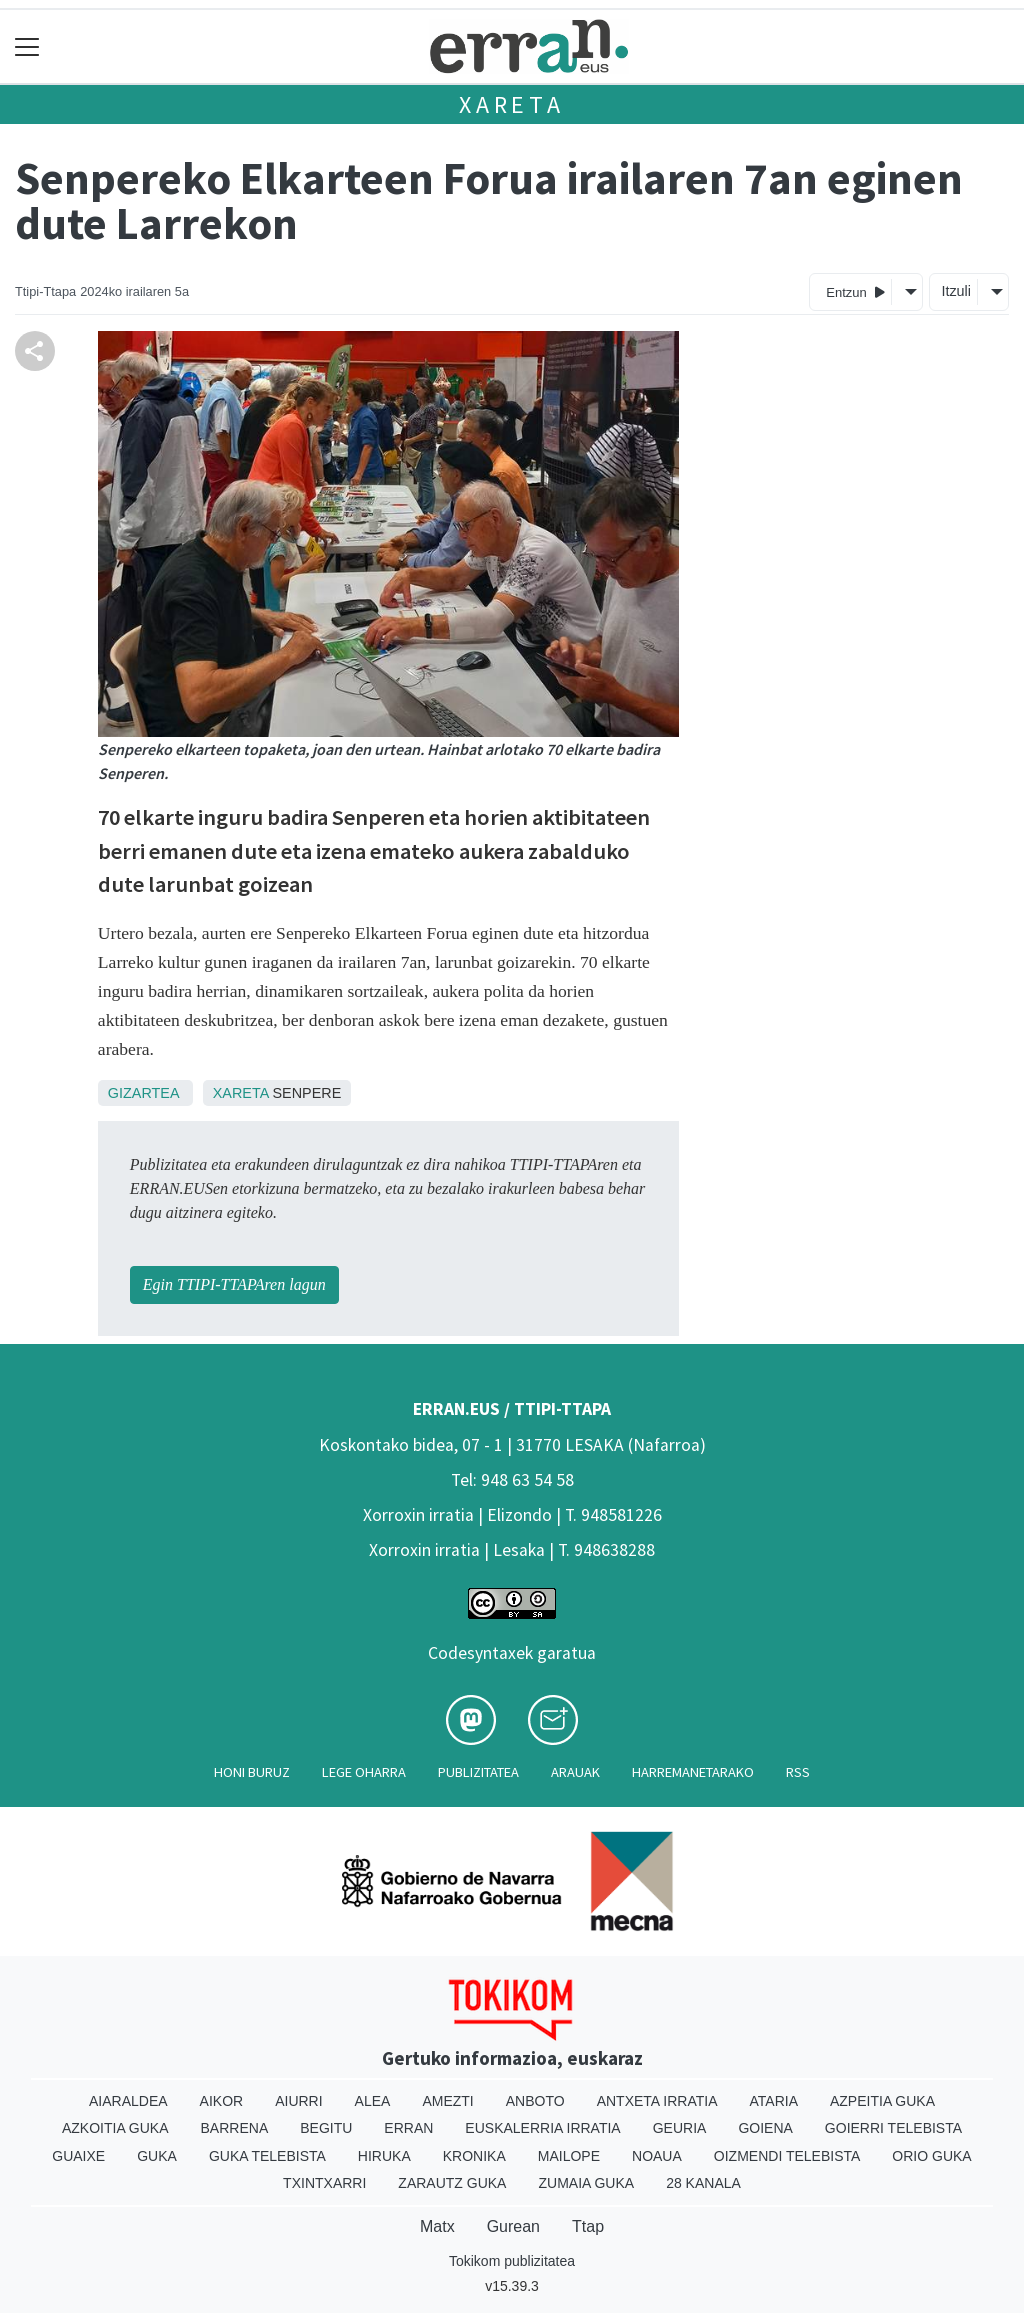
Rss (798, 1772)
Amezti (447, 2101)
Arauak (575, 1772)
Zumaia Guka (586, 2183)
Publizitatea (478, 1772)
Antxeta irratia (657, 2101)
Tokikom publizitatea (512, 2261)
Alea (373, 2101)
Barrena (235, 2128)
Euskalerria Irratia (542, 2128)
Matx (437, 2226)
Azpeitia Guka (882, 2101)
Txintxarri (324, 2183)
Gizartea (143, 1093)
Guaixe (78, 2156)
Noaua (657, 2156)
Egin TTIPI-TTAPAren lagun (234, 1284)
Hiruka (384, 2156)
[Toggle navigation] (27, 46)
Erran (408, 2128)
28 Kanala (703, 2183)
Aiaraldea (128, 2101)
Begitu (326, 2128)
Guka (157, 2156)
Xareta (512, 104)
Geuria (680, 2128)
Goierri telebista (893, 2128)
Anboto (535, 2101)
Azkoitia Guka (115, 2128)
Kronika (474, 2156)
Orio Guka (931, 2156)
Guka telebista (267, 2156)
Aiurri (298, 2101)
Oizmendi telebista (787, 2156)
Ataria (773, 2101)
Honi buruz (252, 1772)
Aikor (222, 2101)
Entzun (855, 291)
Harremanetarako (693, 1772)
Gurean (513, 2226)
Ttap (588, 2226)
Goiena (765, 2128)
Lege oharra (364, 1772)
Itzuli (956, 291)
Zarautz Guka (452, 2183)
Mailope (569, 2156)
